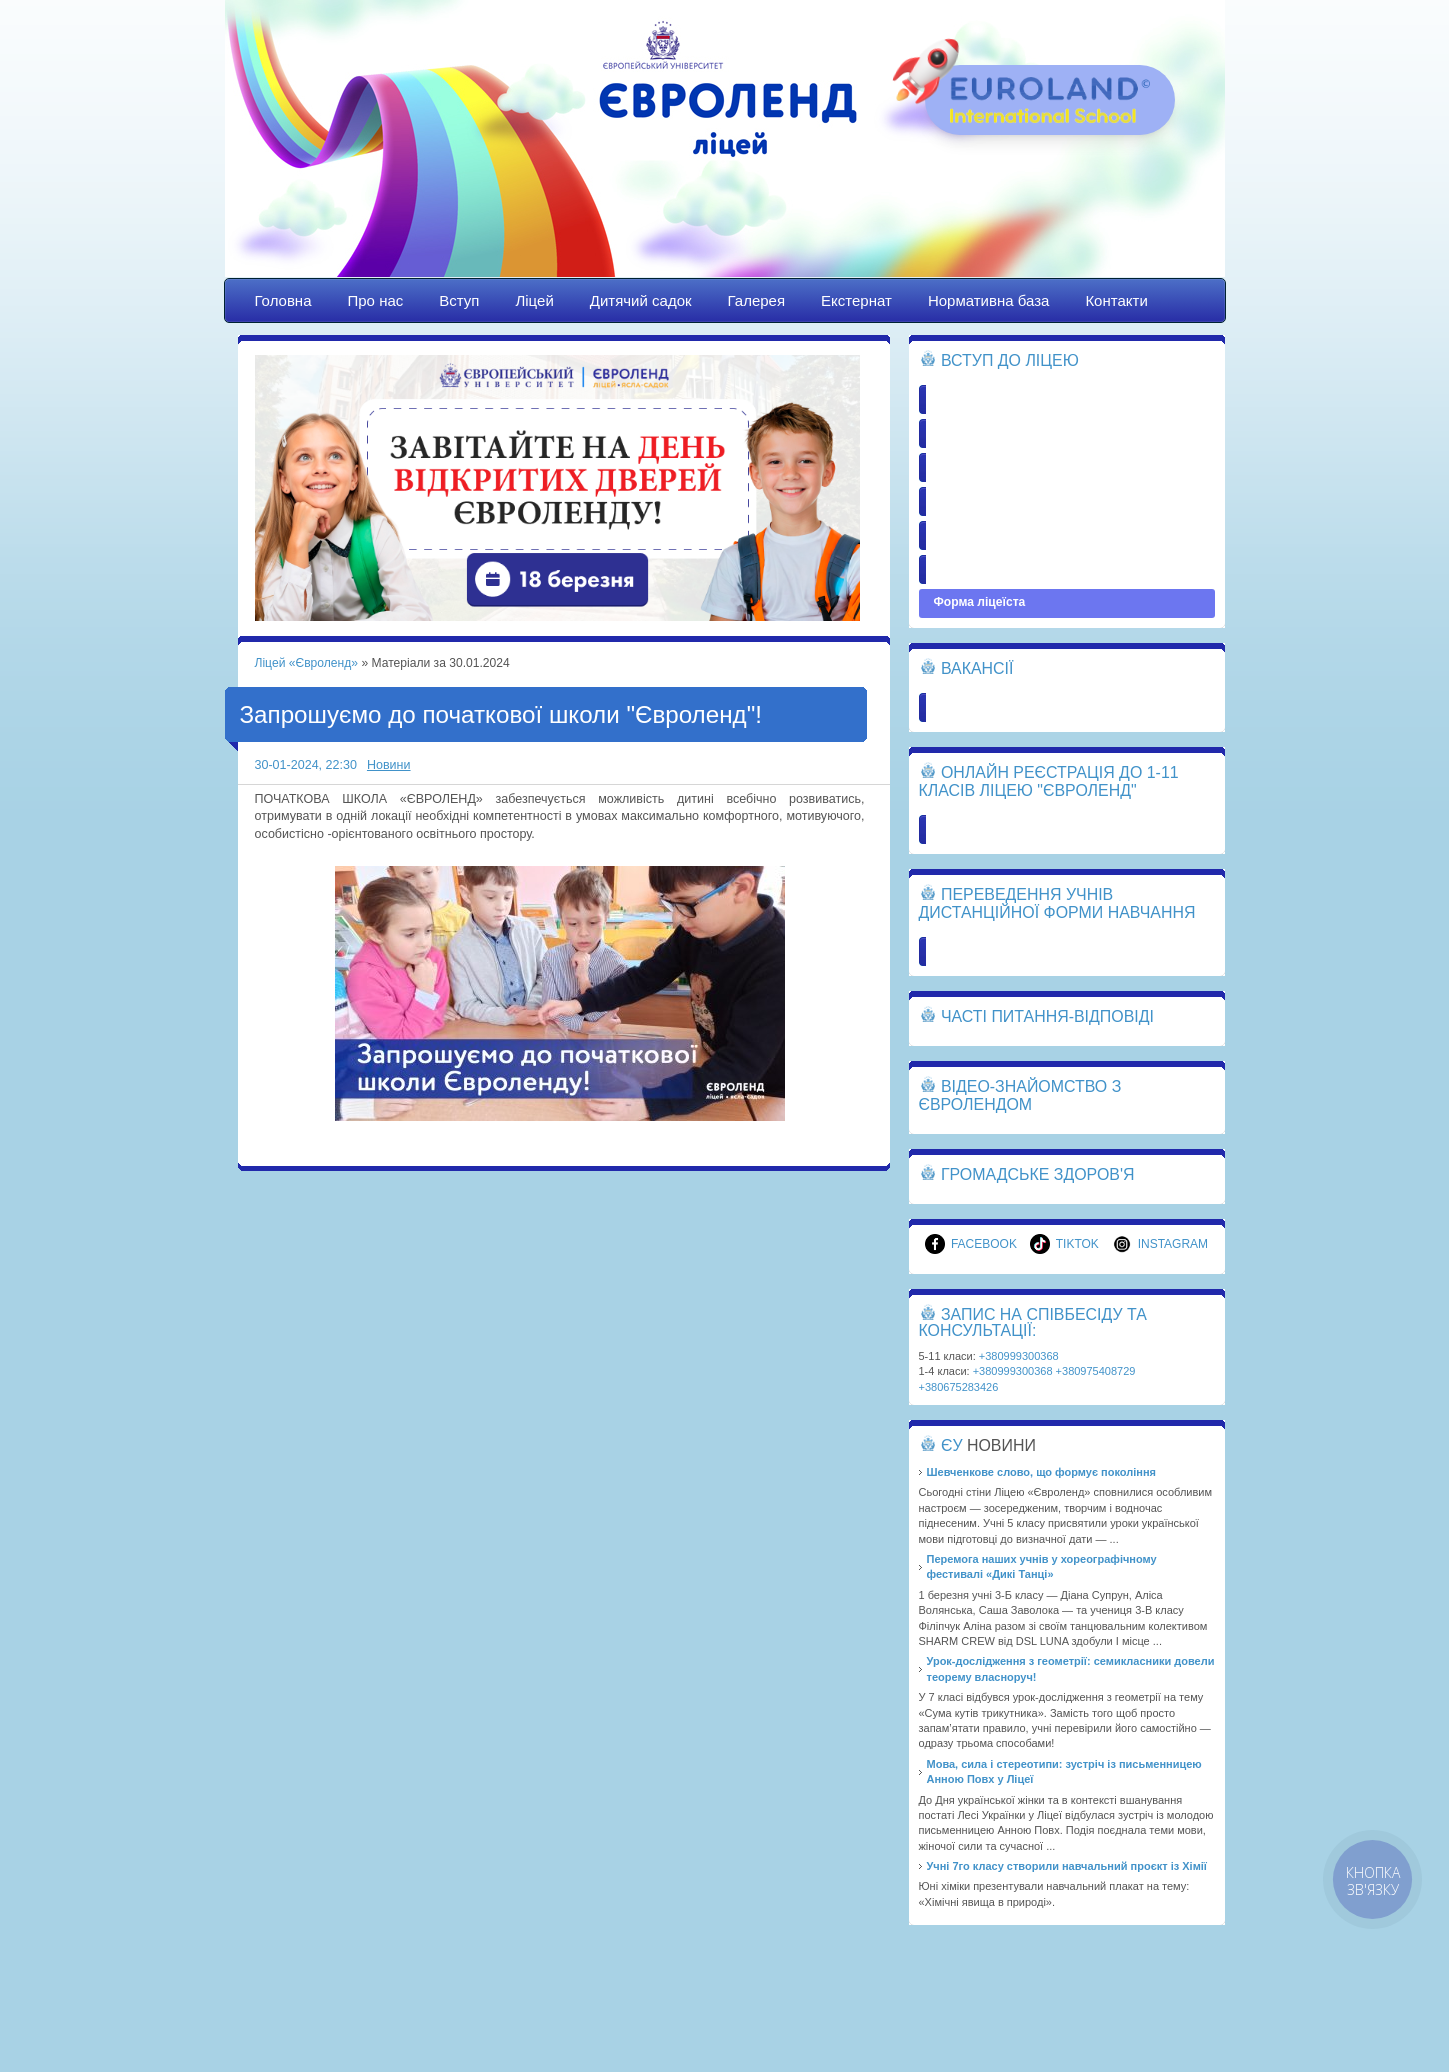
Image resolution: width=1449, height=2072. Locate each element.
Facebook (971, 1244)
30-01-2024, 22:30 (306, 765)
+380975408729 (1096, 1371)
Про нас (376, 300)
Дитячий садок (641, 300)
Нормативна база (989, 300)
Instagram (1160, 1244)
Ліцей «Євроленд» (725, 157)
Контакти (1116, 300)
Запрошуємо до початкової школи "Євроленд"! (501, 714)
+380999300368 (1019, 1356)
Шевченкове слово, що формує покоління (1042, 1472)
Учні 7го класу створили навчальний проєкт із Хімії (1067, 1866)
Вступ (459, 300)
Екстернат (856, 300)
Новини (389, 765)
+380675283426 (959, 1387)
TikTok (1064, 1244)
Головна (283, 300)
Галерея (757, 300)
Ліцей (534, 300)
